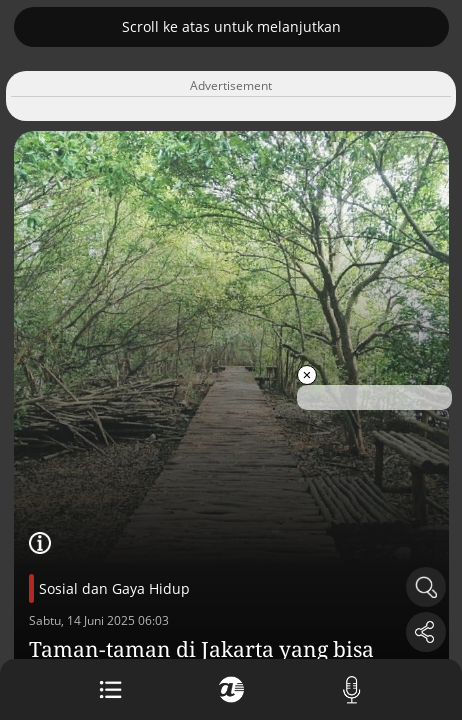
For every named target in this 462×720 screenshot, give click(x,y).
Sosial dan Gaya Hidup (114, 588)
